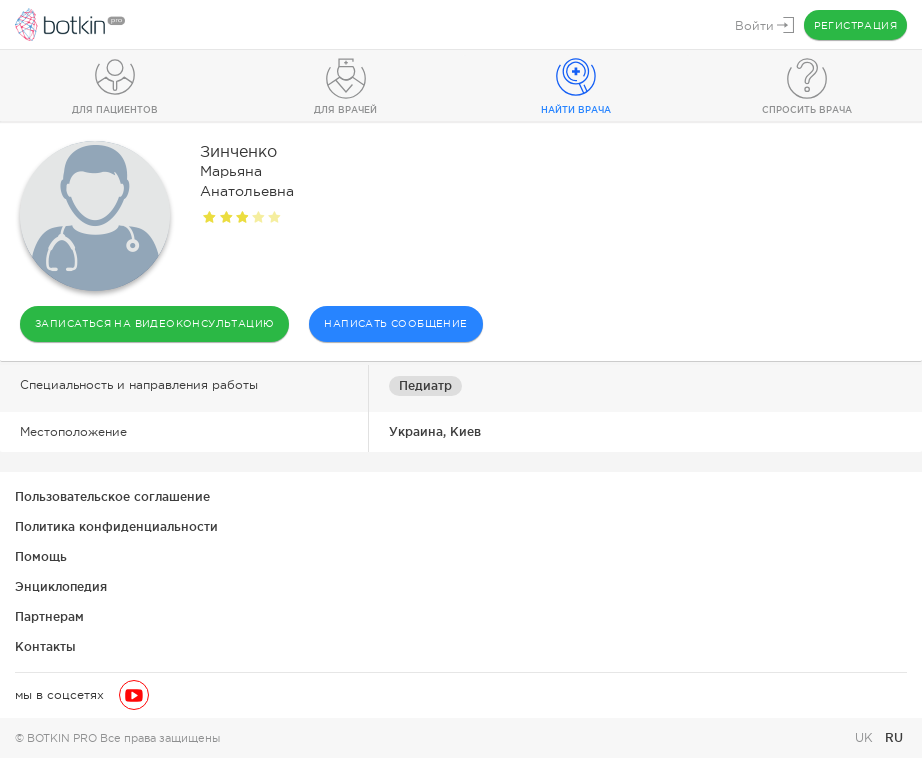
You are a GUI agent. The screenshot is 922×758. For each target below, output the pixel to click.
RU (894, 737)
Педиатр (425, 385)
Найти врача (576, 110)
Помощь (41, 556)
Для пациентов (115, 110)
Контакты (45, 646)
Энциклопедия (61, 586)
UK (866, 738)
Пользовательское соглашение (112, 496)
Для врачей (345, 110)
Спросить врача (807, 110)
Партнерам (49, 616)
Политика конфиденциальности (116, 526)
